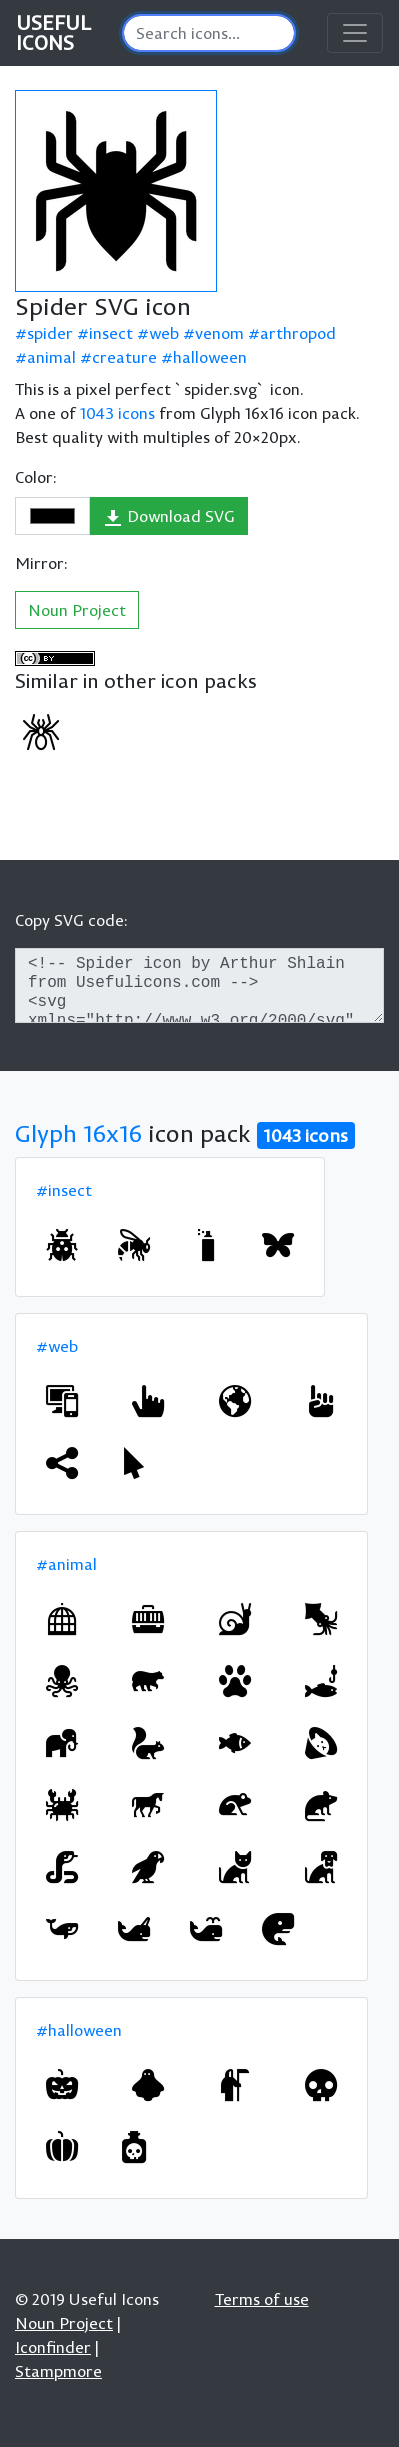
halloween (210, 357)
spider (50, 333)
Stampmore (58, 2371)
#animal (66, 1564)
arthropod (298, 333)
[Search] (209, 33)
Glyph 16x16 (78, 1133)
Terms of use (262, 2299)
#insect (64, 1190)
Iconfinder (53, 2347)
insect (111, 333)
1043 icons (117, 413)
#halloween (79, 2030)
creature (124, 357)
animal (51, 357)
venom (219, 333)
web (164, 333)
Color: (36, 477)
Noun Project (77, 610)
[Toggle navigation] (355, 33)
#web (57, 1346)
